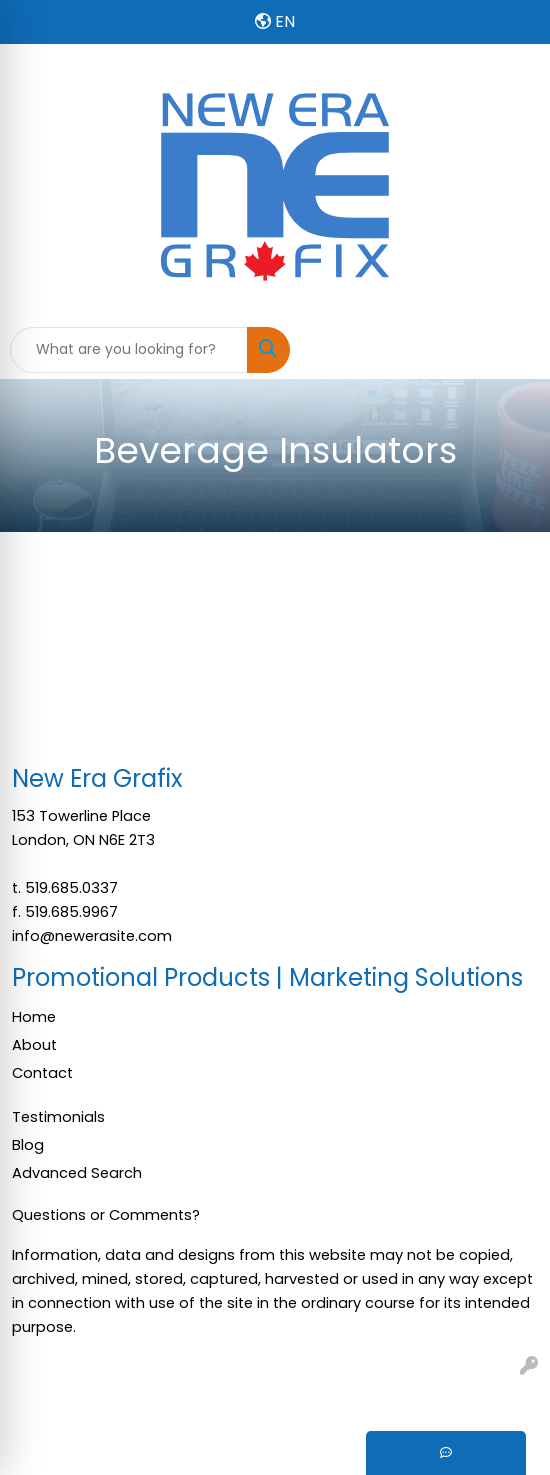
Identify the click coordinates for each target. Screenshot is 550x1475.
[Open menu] (510, 350)
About (34, 1045)
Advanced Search (77, 1173)
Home (34, 1017)
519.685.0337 (71, 888)
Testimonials (58, 1117)
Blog (28, 1145)
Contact (42, 1073)
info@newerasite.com (92, 936)
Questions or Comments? (106, 1215)
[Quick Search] (129, 350)
